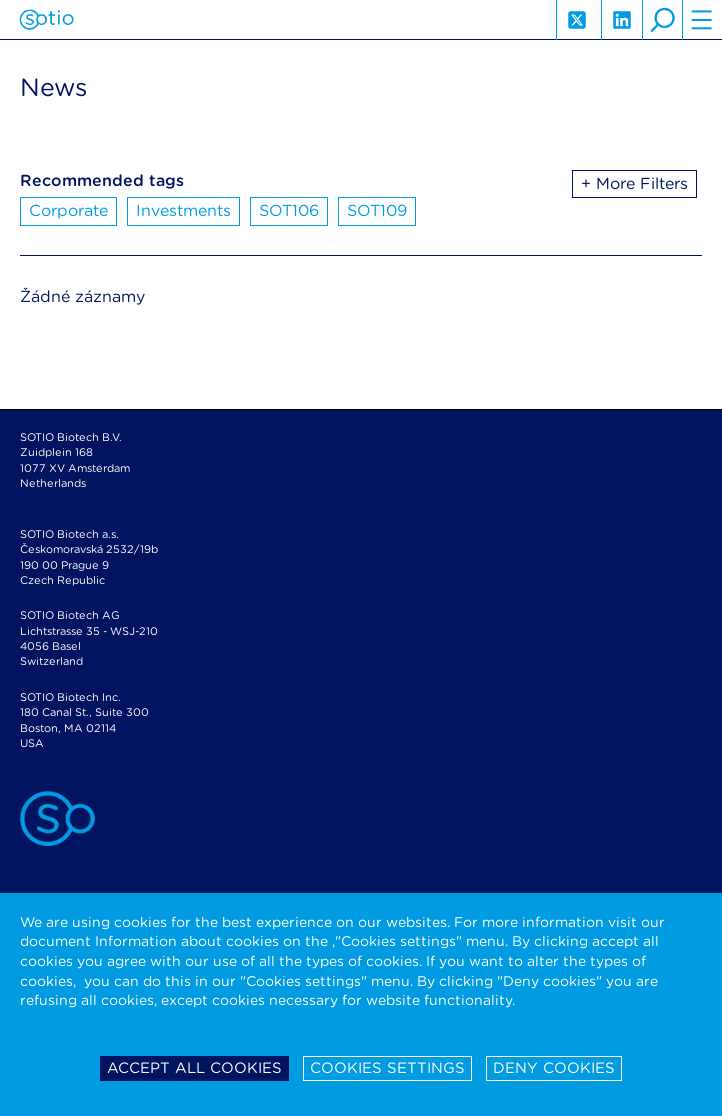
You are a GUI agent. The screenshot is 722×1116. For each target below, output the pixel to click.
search (662, 20)
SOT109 (377, 210)
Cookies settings (387, 1068)
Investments (183, 210)
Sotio (46, 20)
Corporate (68, 210)
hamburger (702, 20)
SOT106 (289, 210)
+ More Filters (634, 183)
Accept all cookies (194, 1068)
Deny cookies (554, 1068)
